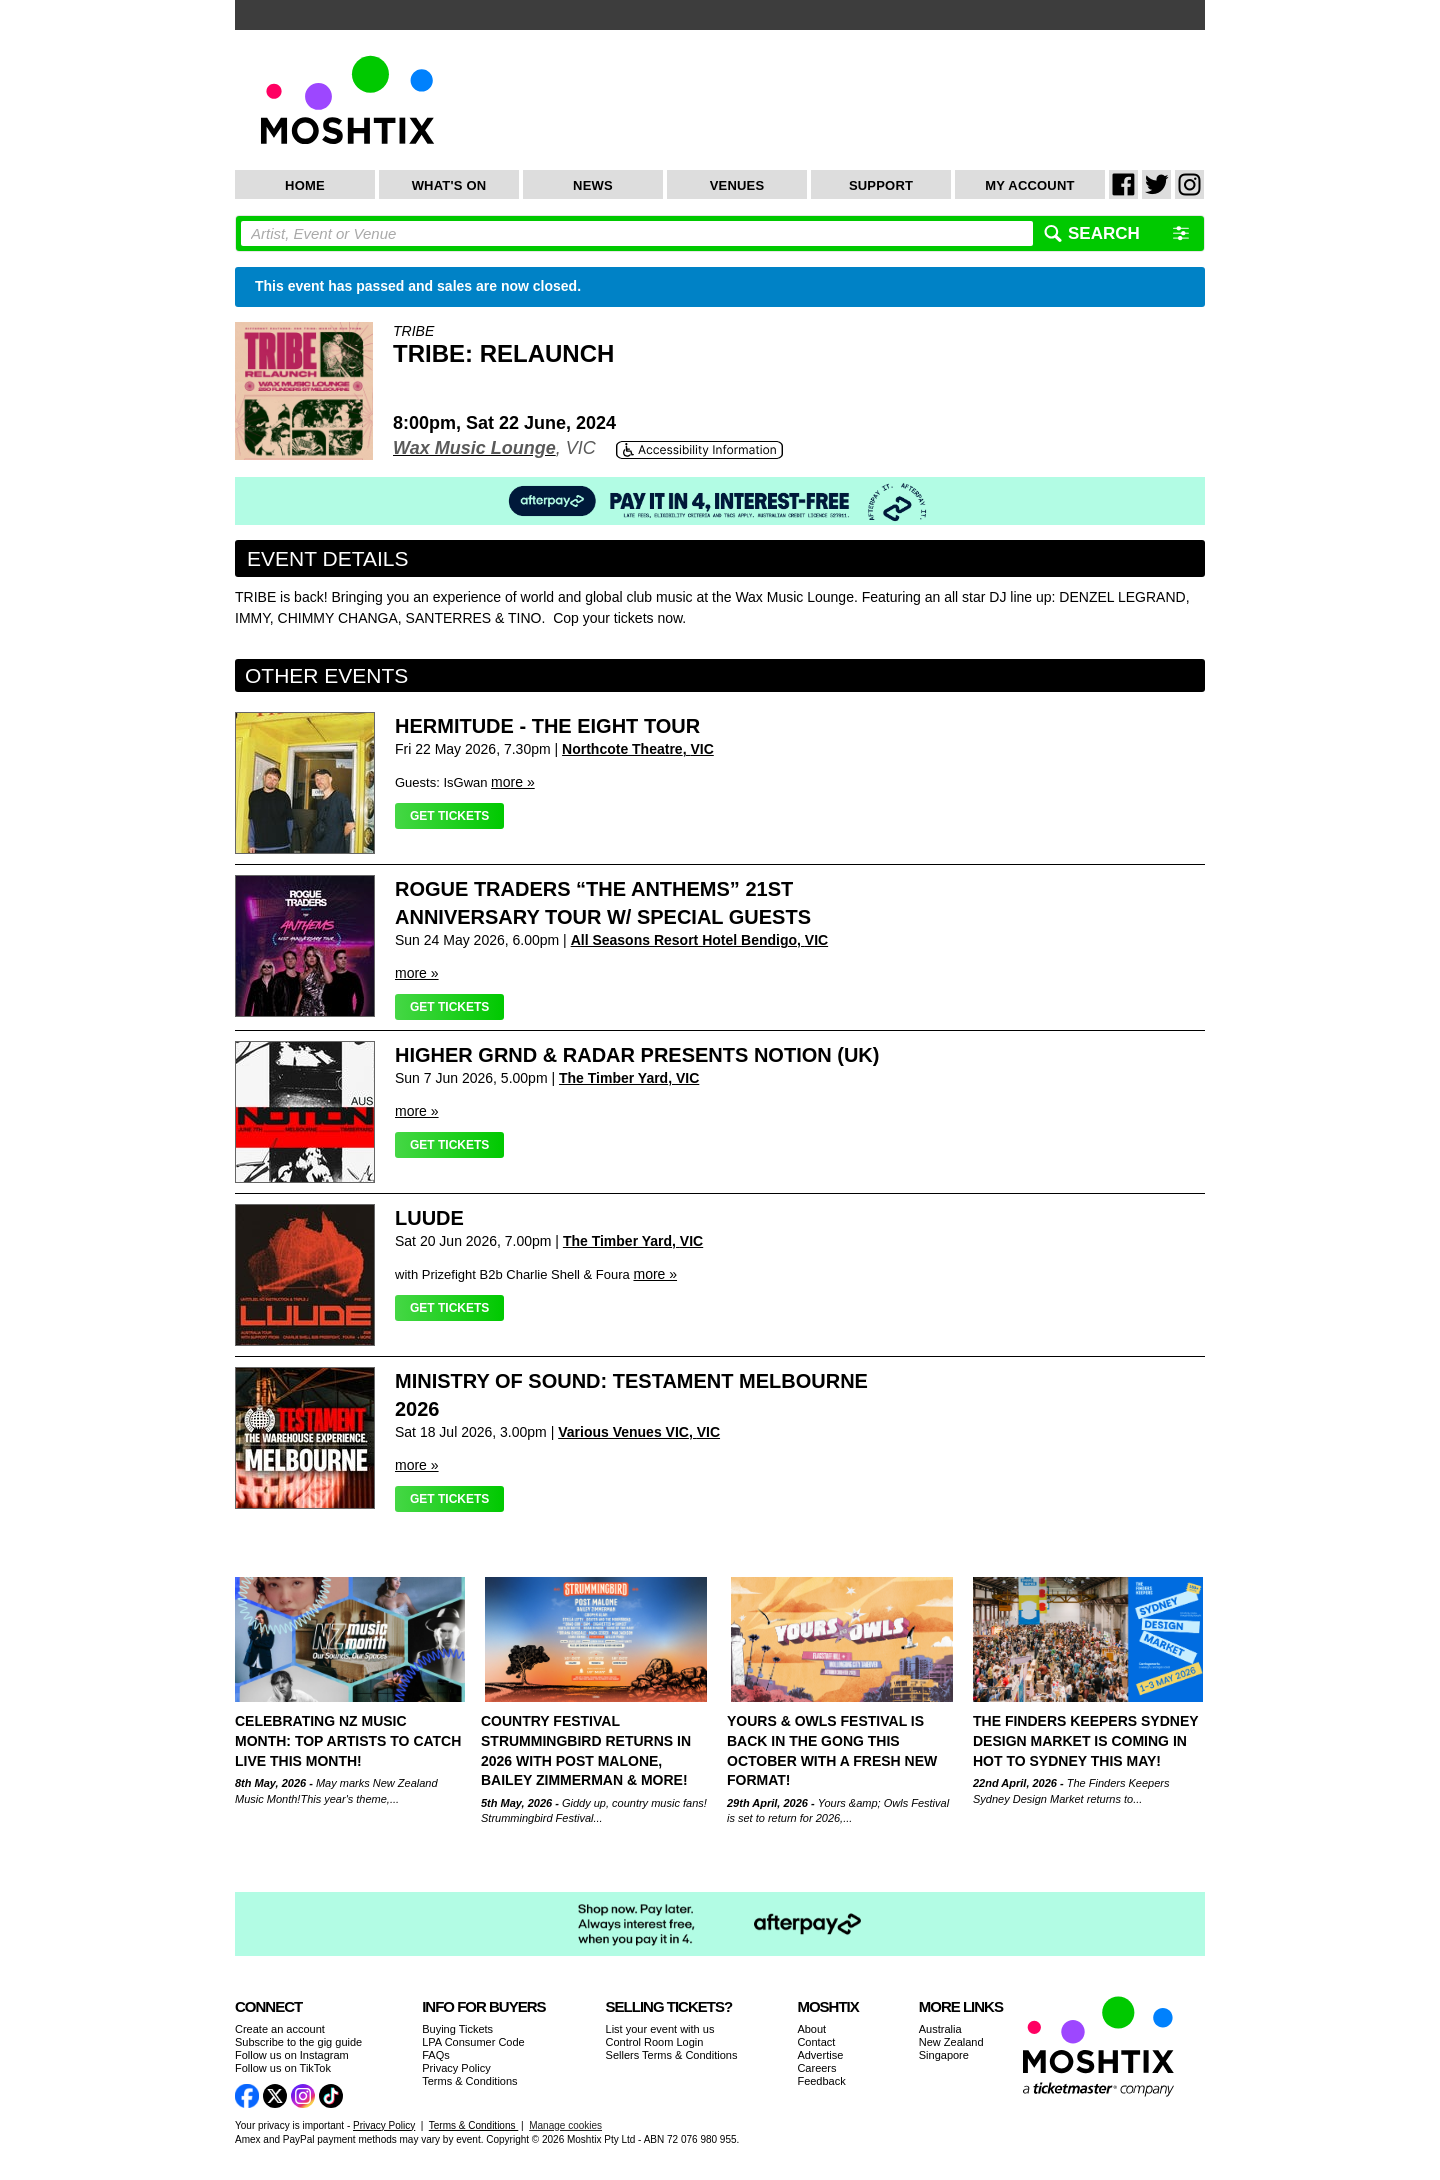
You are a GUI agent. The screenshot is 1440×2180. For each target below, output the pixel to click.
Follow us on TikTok (283, 2068)
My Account (1029, 185)
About (811, 2029)
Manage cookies (565, 2125)
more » (513, 782)
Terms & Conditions (469, 2081)
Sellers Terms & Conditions (672, 2055)
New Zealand (951, 2042)
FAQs (436, 2055)
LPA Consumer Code (473, 2042)
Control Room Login (655, 2042)
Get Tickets (449, 816)
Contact (816, 2042)
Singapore (944, 2055)
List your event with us (660, 2029)
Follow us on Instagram (292, 2055)
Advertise (820, 2055)
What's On (449, 185)
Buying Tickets (457, 2029)
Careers (816, 2068)
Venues (737, 185)
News (593, 185)
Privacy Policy (456, 2068)
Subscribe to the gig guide (298, 2042)
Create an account (280, 2029)
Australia (940, 2029)
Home (305, 185)
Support (881, 185)
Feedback (821, 2081)
